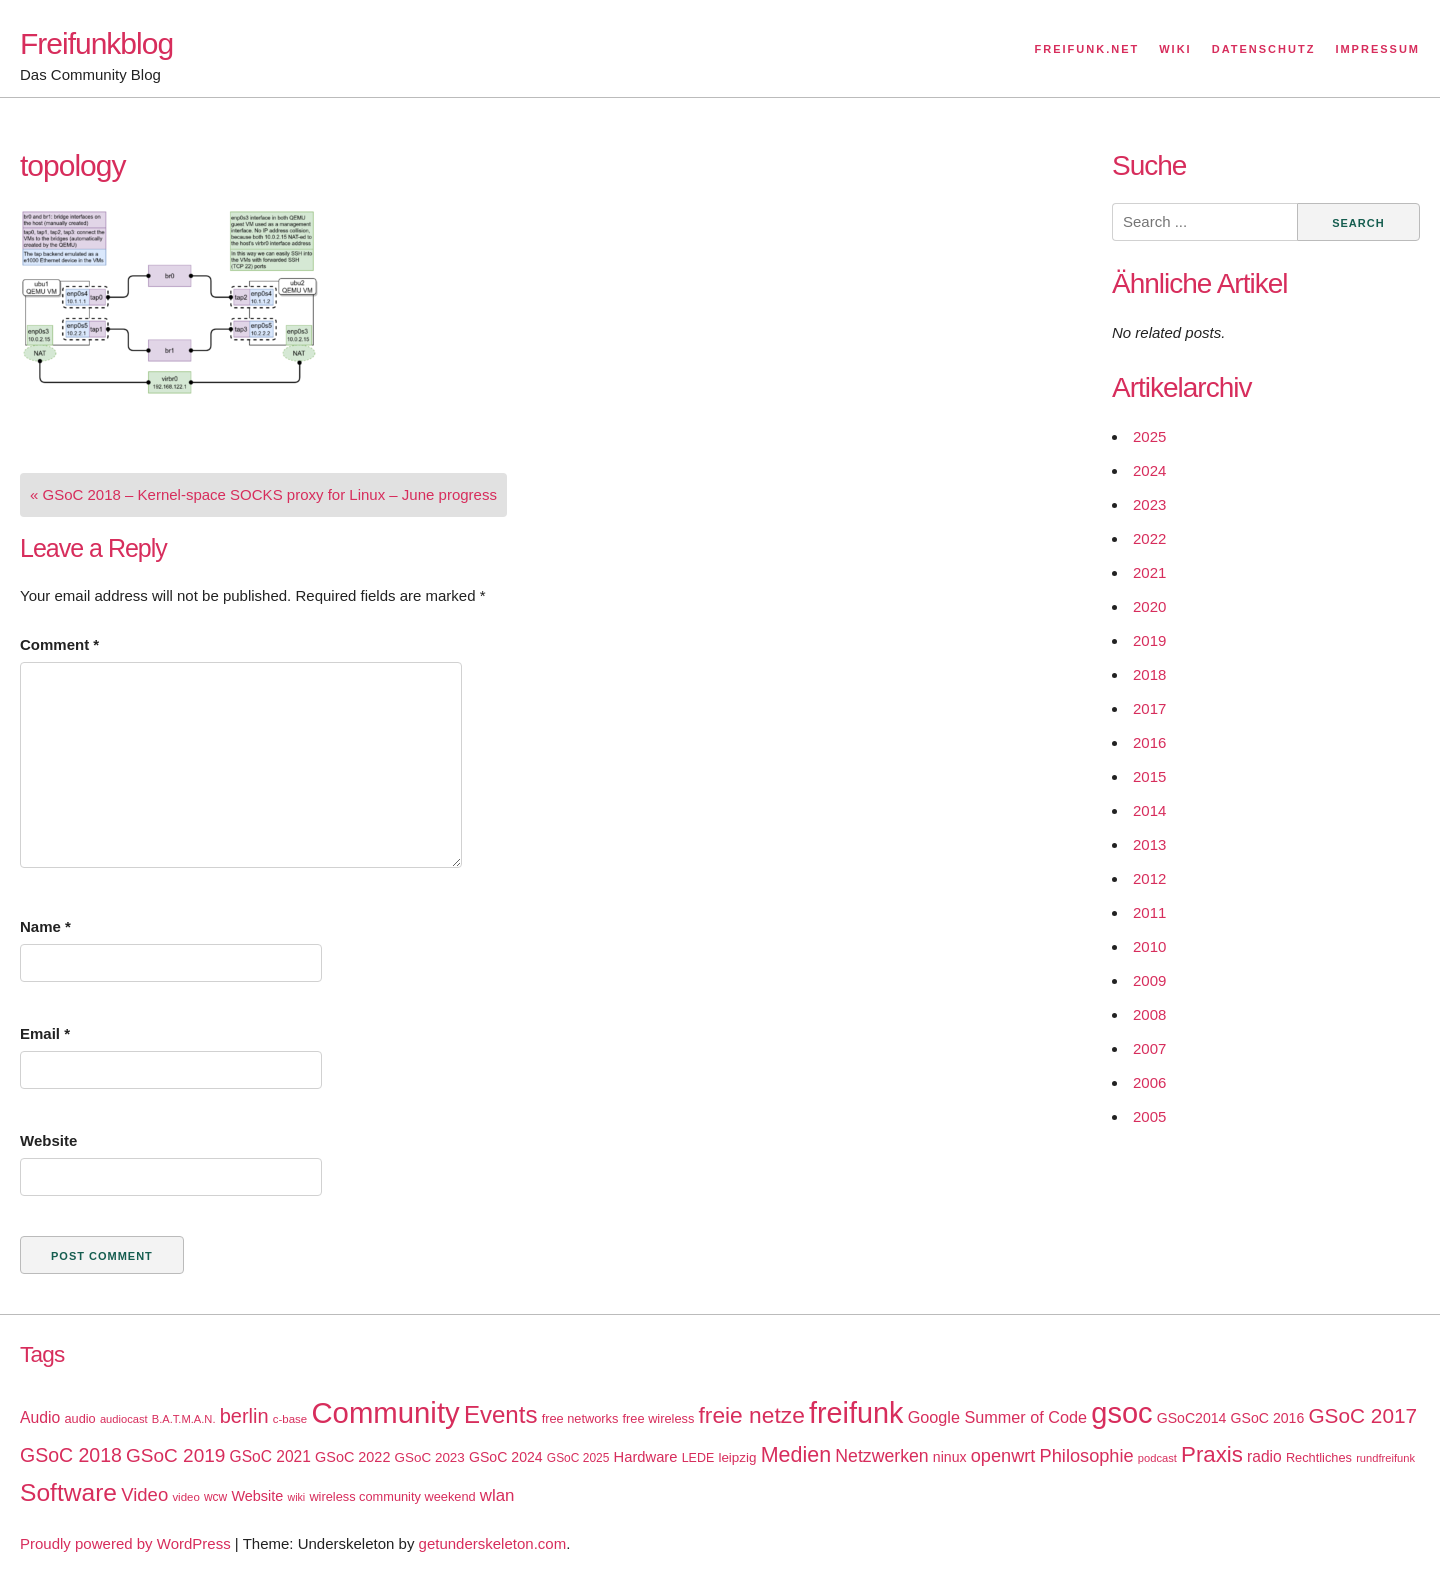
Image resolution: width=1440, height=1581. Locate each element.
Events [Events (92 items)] (501, 1414)
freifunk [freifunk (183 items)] (856, 1413)
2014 (1149, 810)
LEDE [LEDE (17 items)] (698, 1458)
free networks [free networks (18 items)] (580, 1418)
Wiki (1175, 49)
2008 (1149, 1014)
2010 (1149, 946)
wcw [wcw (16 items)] (215, 1497)
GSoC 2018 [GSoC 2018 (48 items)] (71, 1455)
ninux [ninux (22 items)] (950, 1457)
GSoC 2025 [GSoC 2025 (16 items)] (578, 1458)
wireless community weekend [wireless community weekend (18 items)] (392, 1496)
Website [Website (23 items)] (257, 1496)
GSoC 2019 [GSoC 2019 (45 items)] (175, 1455)
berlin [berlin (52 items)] (244, 1416)
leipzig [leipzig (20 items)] (737, 1457)
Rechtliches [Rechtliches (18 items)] (1319, 1457)
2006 (1149, 1082)
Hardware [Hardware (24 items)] (646, 1457)
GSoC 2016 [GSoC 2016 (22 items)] (1268, 1418)
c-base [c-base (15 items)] (290, 1419)
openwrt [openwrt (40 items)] (1003, 1456)
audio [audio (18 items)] (79, 1418)
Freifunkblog (96, 43)
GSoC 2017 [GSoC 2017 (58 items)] (1362, 1415)
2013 (1149, 844)
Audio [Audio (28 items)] (40, 1417)
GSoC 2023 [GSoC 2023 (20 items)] (430, 1457)
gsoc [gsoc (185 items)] (1121, 1413)
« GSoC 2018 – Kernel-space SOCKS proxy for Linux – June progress (263, 494)
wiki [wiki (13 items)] (296, 1497)
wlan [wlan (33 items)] (497, 1495)
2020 (1149, 606)
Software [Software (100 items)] (68, 1492)
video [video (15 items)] (185, 1497)
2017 (1149, 708)
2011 (1149, 912)
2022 (1149, 538)
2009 (1149, 980)
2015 (1149, 776)
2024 (1149, 470)
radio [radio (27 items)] (1264, 1456)
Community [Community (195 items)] (385, 1412)
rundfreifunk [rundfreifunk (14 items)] (1385, 1458)
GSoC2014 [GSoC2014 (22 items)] (1192, 1418)
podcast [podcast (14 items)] (1157, 1458)
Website (48, 1140)
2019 (1149, 640)
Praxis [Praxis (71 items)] (1212, 1454)
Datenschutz (1264, 49)
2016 (1149, 742)
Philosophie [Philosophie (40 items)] (1087, 1456)
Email (45, 1033)
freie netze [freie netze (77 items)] (751, 1415)
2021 (1149, 572)
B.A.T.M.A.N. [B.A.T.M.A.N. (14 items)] (184, 1419)
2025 (1149, 436)
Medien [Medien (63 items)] (796, 1455)
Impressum (1377, 49)
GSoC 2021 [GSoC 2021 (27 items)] (270, 1456)
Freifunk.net (1087, 49)
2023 (1149, 504)
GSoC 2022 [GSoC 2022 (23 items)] (352, 1457)
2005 (1149, 1116)
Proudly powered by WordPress (125, 1543)
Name (45, 926)
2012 (1149, 878)
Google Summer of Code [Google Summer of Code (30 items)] (997, 1417)
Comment (59, 644)
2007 (1149, 1048)
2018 (1149, 674)
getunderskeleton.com (493, 1543)
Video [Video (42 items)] (144, 1494)
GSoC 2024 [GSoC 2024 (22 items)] (506, 1457)
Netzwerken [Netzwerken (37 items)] (881, 1456)
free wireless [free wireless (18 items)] (659, 1418)
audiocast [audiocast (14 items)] (124, 1419)
